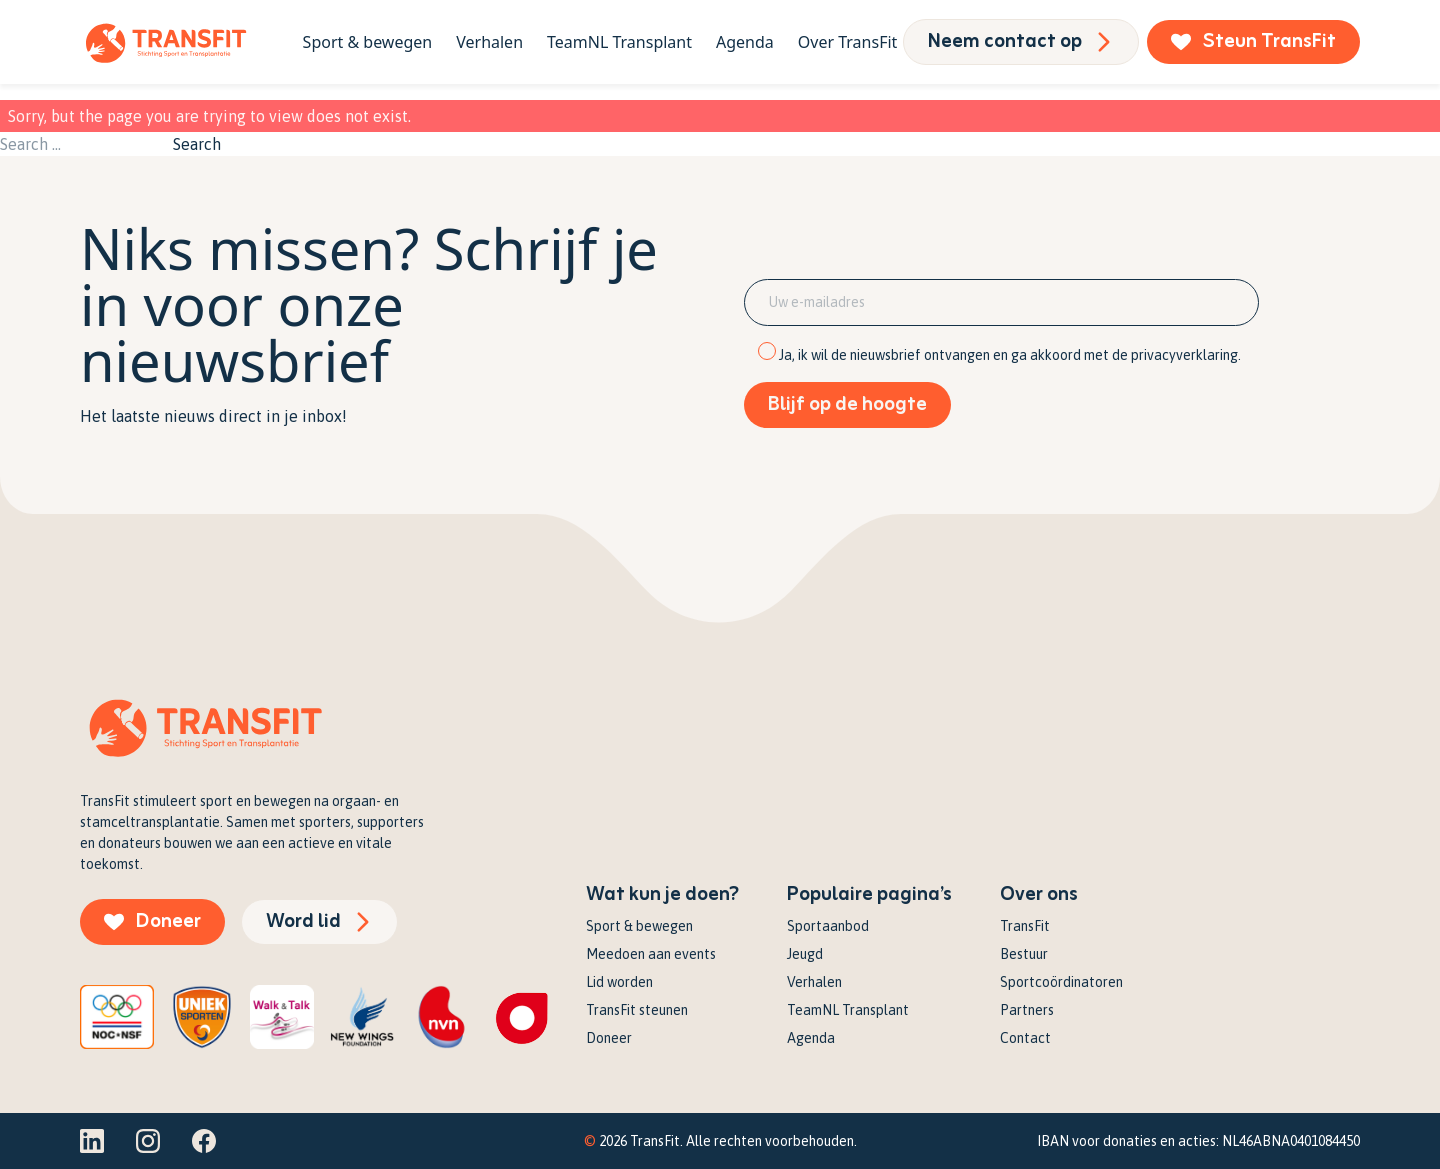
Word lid (319, 921)
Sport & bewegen (368, 42)
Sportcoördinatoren (1061, 982)
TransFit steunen (637, 1010)
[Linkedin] (92, 1141)
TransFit (1025, 926)
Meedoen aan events (651, 954)
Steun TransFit (1253, 41)
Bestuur (1024, 954)
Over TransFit (848, 42)
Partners (1027, 1010)
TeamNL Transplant (619, 42)
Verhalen (489, 42)
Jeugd (805, 954)
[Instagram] (148, 1141)
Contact (1025, 1038)
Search (197, 144)
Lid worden (619, 982)
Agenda (745, 42)
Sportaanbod (828, 926)
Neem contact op (1021, 41)
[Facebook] (204, 1141)
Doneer (152, 921)
